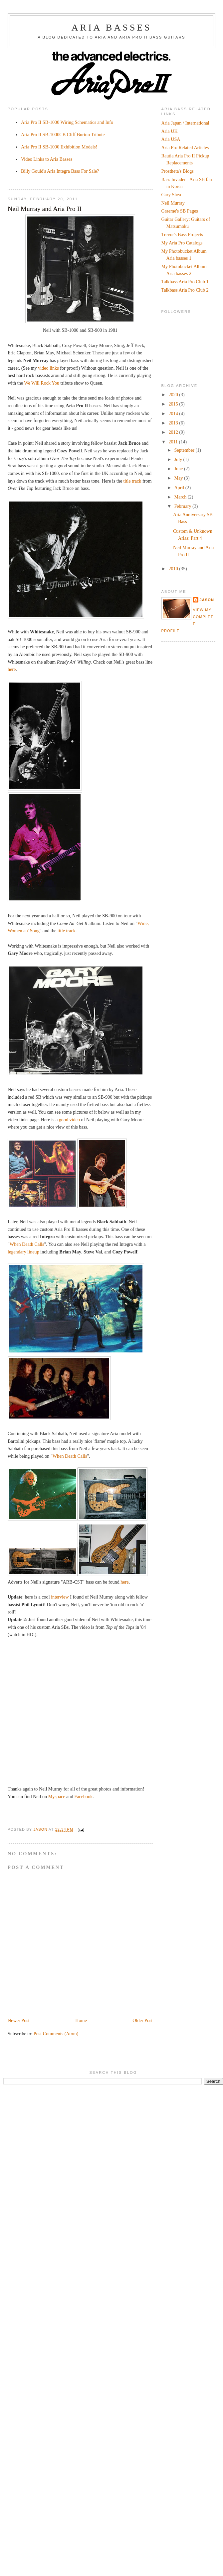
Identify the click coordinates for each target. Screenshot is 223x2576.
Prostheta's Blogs (177, 171)
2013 (173, 422)
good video (69, 1119)
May (179, 478)
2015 (173, 404)
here (12, 669)
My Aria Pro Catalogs (182, 242)
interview (60, 1597)
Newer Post (19, 2020)
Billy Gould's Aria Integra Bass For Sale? (60, 171)
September (184, 450)
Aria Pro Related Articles (185, 147)
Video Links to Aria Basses (46, 159)
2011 (173, 441)
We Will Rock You (41, 383)
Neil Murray (173, 203)
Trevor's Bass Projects (182, 234)
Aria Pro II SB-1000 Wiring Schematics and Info (67, 122)
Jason (207, 600)
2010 (173, 568)
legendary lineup (23, 1251)
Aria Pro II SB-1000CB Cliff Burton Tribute (63, 134)
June (179, 468)
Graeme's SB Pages (179, 211)
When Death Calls (27, 1244)
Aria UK (169, 131)
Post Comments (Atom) (56, 2033)
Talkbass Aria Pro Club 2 (185, 290)
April (179, 487)
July (178, 459)
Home (81, 2020)
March (181, 497)
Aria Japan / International (185, 123)
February (183, 506)
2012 (173, 432)
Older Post (142, 2020)
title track (132, 481)
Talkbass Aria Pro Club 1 (185, 281)
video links (48, 368)
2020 (173, 394)
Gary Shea (171, 194)
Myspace (56, 1796)
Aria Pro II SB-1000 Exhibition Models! (59, 146)
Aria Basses (111, 27)
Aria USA (170, 139)
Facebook (83, 1796)
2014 (173, 413)
